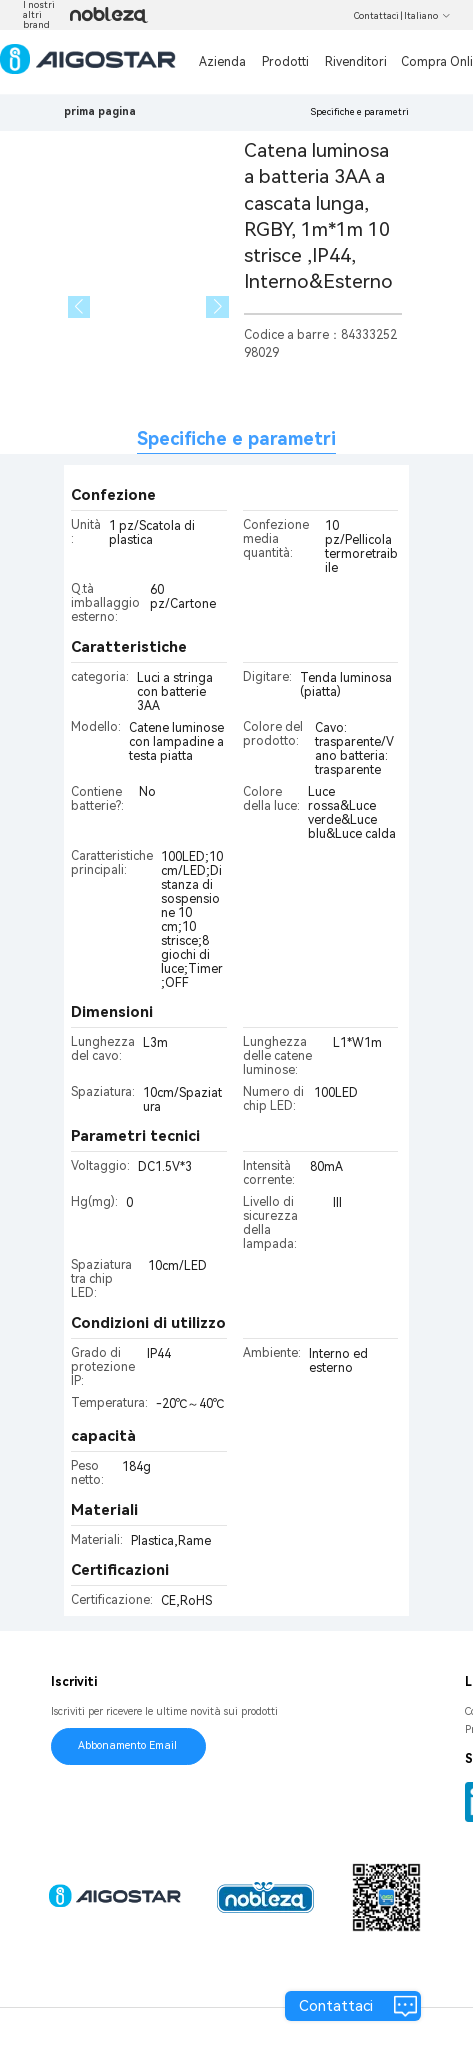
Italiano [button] (427, 16)
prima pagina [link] (100, 111)
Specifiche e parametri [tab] (236, 438)
